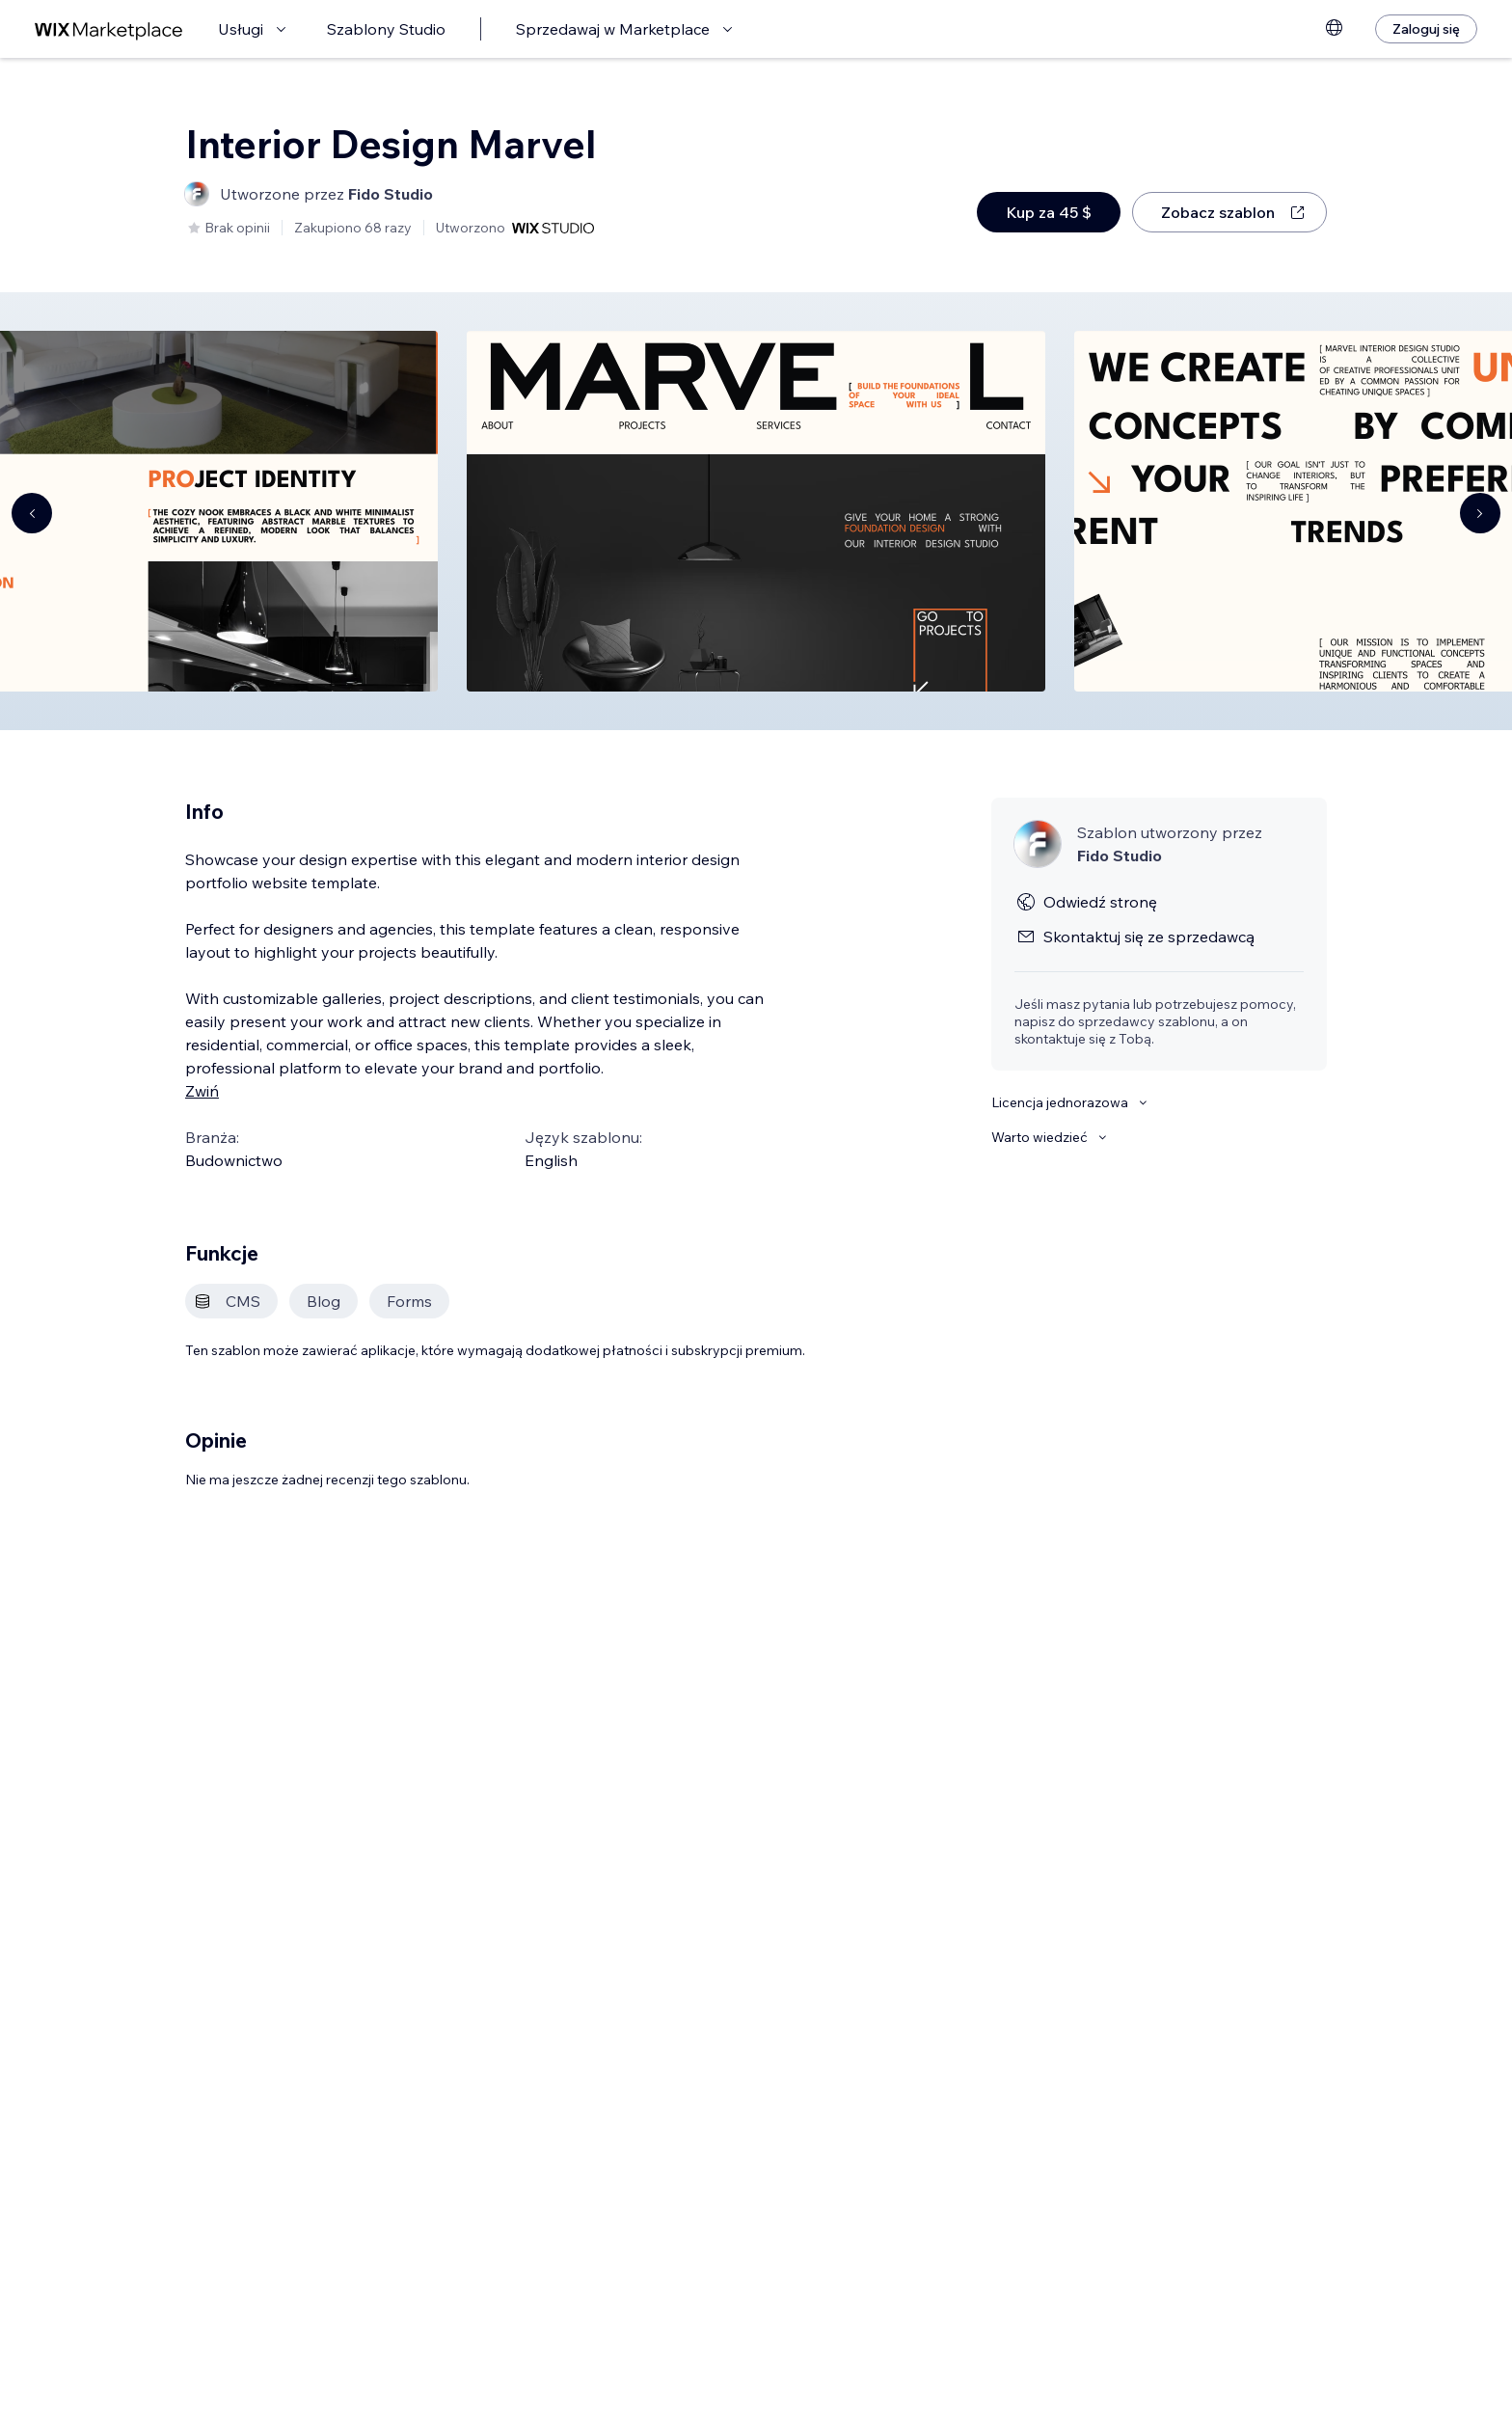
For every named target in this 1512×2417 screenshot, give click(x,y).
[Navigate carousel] (32, 513)
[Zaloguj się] (1426, 28)
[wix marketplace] (109, 29)
